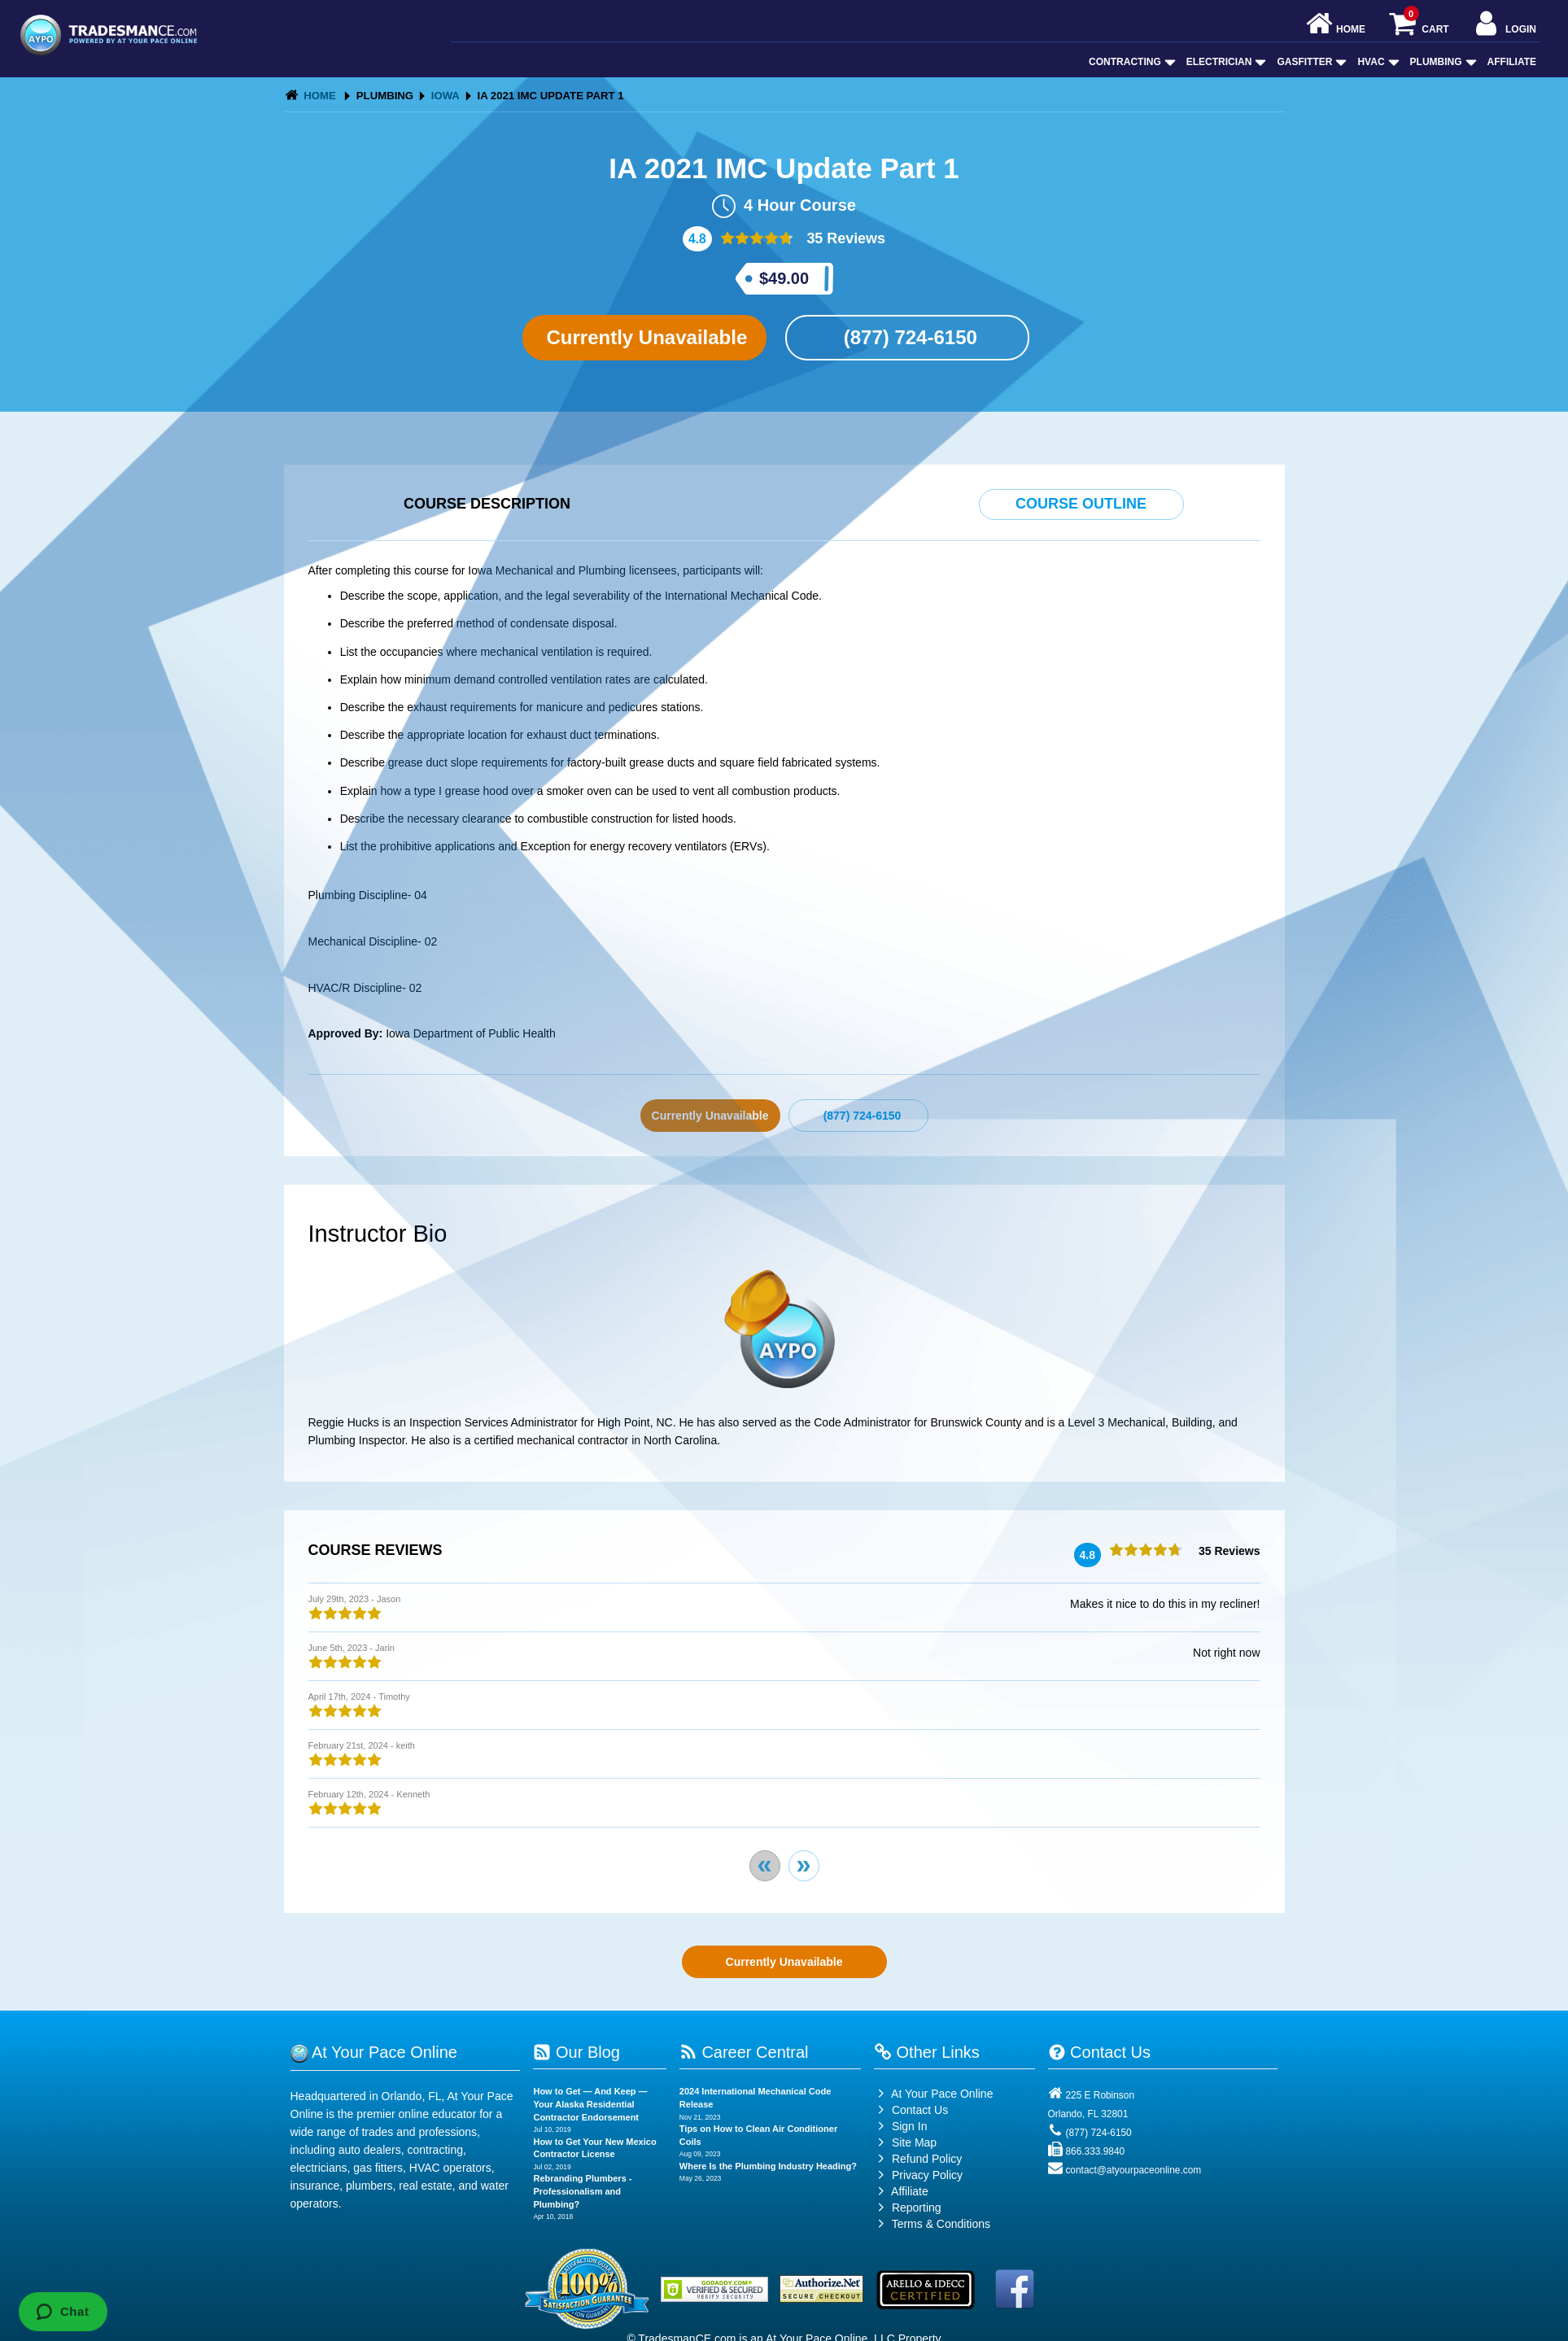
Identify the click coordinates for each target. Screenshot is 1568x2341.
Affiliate (1511, 62)
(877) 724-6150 (907, 337)
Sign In (900, 2126)
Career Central (744, 2052)
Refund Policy (927, 2158)
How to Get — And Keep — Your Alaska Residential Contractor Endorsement (590, 2103)
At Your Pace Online (933, 2093)
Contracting (1131, 62)
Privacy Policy (927, 2175)
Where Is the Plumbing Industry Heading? (768, 2166)
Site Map (905, 2142)
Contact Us (911, 2109)
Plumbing (1442, 62)
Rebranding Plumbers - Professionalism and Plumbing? (582, 2190)
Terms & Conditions (941, 2223)
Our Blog (576, 2052)
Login (1504, 24)
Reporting (916, 2207)
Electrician (1225, 62)
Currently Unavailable (644, 337)
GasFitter (1310, 62)
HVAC (1376, 62)
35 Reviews (843, 238)
